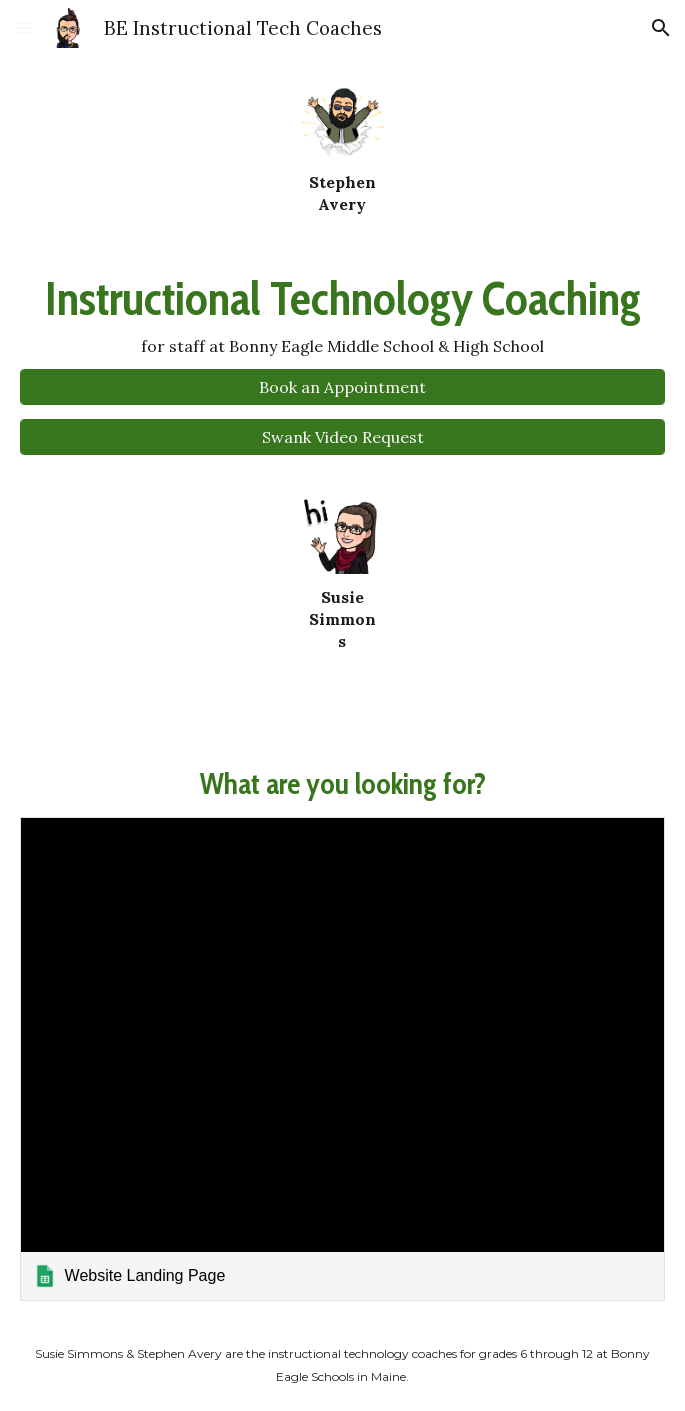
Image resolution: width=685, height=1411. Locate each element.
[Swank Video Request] (343, 437)
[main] (342, 193)
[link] (343, 1059)
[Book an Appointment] (343, 387)
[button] (24, 27)
